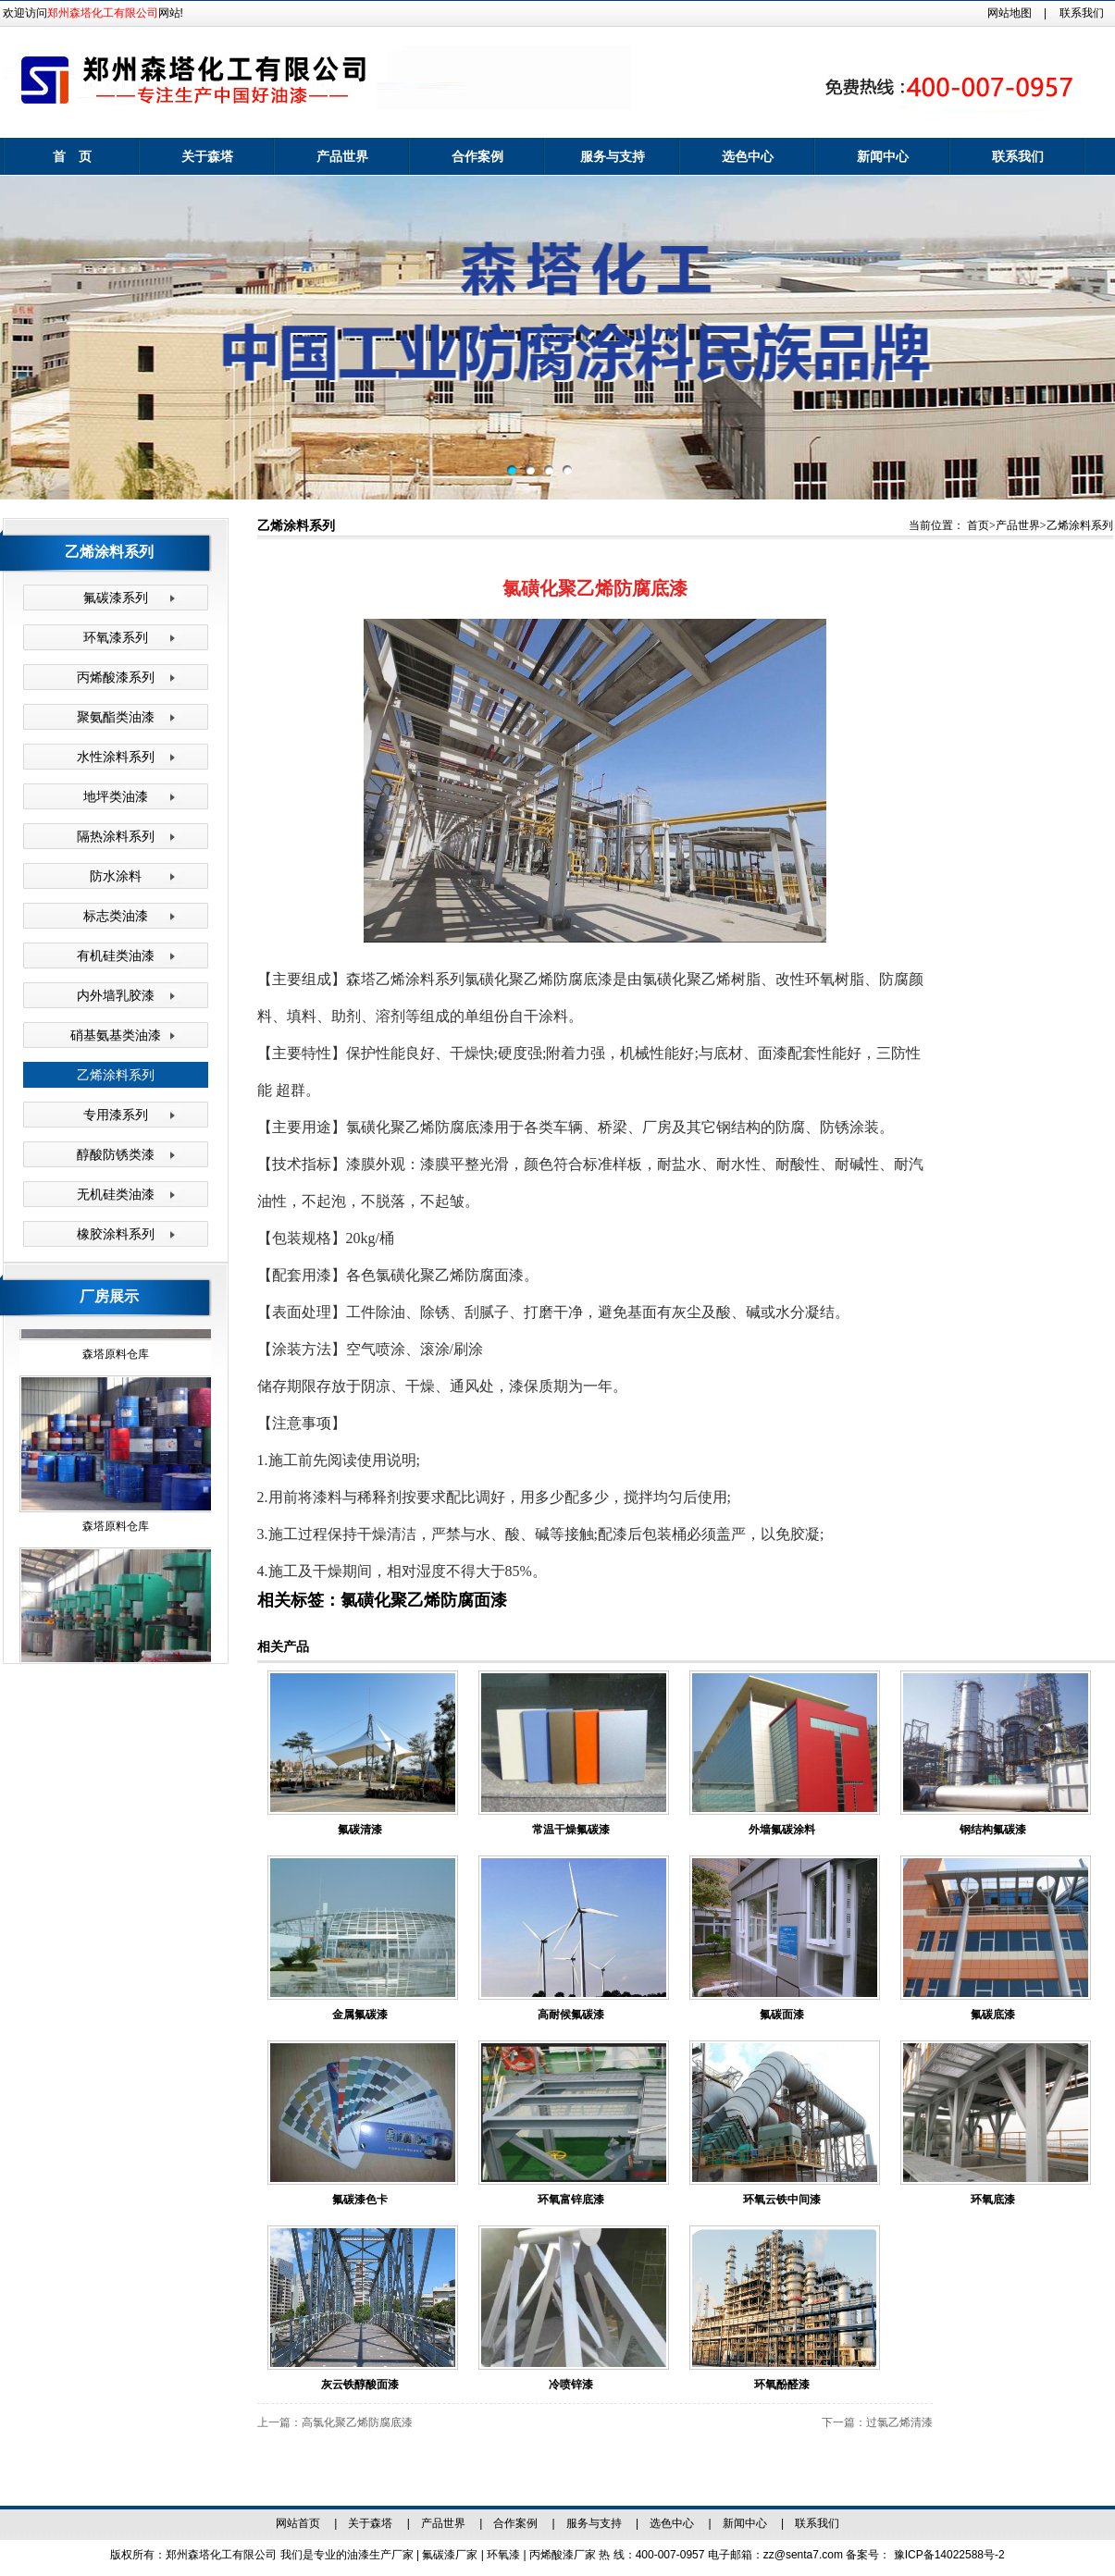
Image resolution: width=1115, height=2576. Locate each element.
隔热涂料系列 (116, 836)
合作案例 (477, 156)
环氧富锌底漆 (571, 2199)
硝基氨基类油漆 (115, 1035)
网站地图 (1009, 12)
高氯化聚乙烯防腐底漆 (357, 2422)
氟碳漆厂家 (451, 2554)
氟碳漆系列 (115, 597)
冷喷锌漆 (571, 2384)
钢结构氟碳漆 (993, 1829)
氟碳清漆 (360, 1829)
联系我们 (1081, 12)
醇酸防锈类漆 (116, 1154)
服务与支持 (612, 156)
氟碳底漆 (993, 2014)
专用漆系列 (115, 1114)
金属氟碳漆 (360, 2014)
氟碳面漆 (782, 2014)
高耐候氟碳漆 (571, 2014)
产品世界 (342, 156)
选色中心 (748, 156)
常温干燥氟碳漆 (571, 1829)
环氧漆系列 (115, 637)
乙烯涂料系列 (116, 1074)
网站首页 (298, 2523)
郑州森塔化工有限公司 (102, 12)
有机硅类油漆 (116, 955)
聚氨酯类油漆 (116, 716)
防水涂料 (116, 876)
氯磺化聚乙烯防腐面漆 (424, 1600)
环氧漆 (505, 2554)
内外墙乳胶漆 (116, 995)
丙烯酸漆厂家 (564, 2554)
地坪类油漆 (115, 796)
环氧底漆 (993, 2199)
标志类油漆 (115, 915)
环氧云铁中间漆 (782, 2199)
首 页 (72, 156)
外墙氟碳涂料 (782, 1829)
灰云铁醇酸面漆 (360, 2384)
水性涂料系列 (116, 756)
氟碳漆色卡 (360, 2199)
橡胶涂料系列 (116, 1233)
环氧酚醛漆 (782, 2384)
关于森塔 (207, 156)
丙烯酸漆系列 (116, 677)
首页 (978, 525)
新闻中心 (883, 156)
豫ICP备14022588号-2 (949, 2554)
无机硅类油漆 (116, 1194)
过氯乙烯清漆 (899, 2422)
